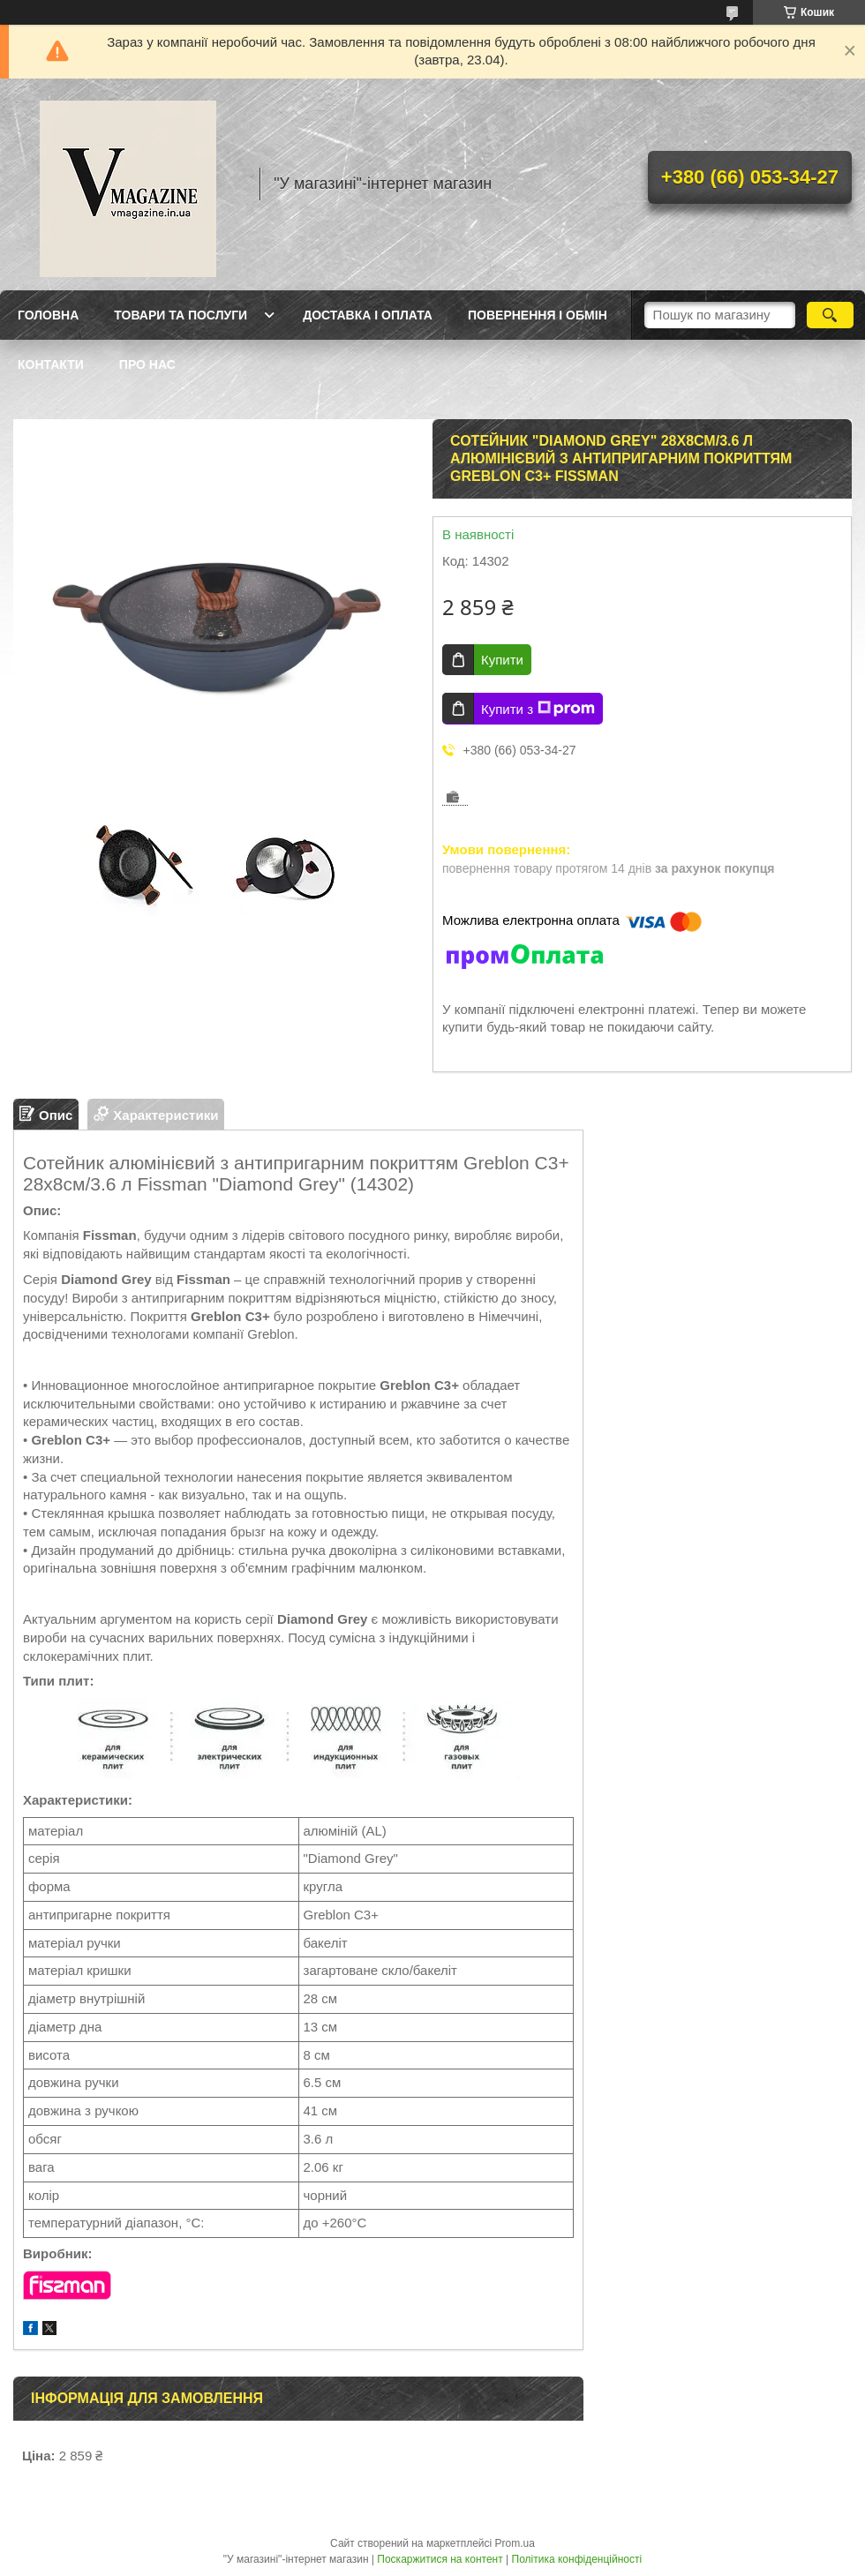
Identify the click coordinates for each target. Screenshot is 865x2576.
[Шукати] (830, 315)
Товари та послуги (180, 315)
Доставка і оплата (367, 315)
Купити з (538, 709)
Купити (502, 659)
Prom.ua (515, 2543)
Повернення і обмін (537, 315)
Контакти (51, 364)
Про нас (147, 364)
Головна (48, 315)
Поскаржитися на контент (439, 2559)
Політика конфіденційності (577, 2559)
